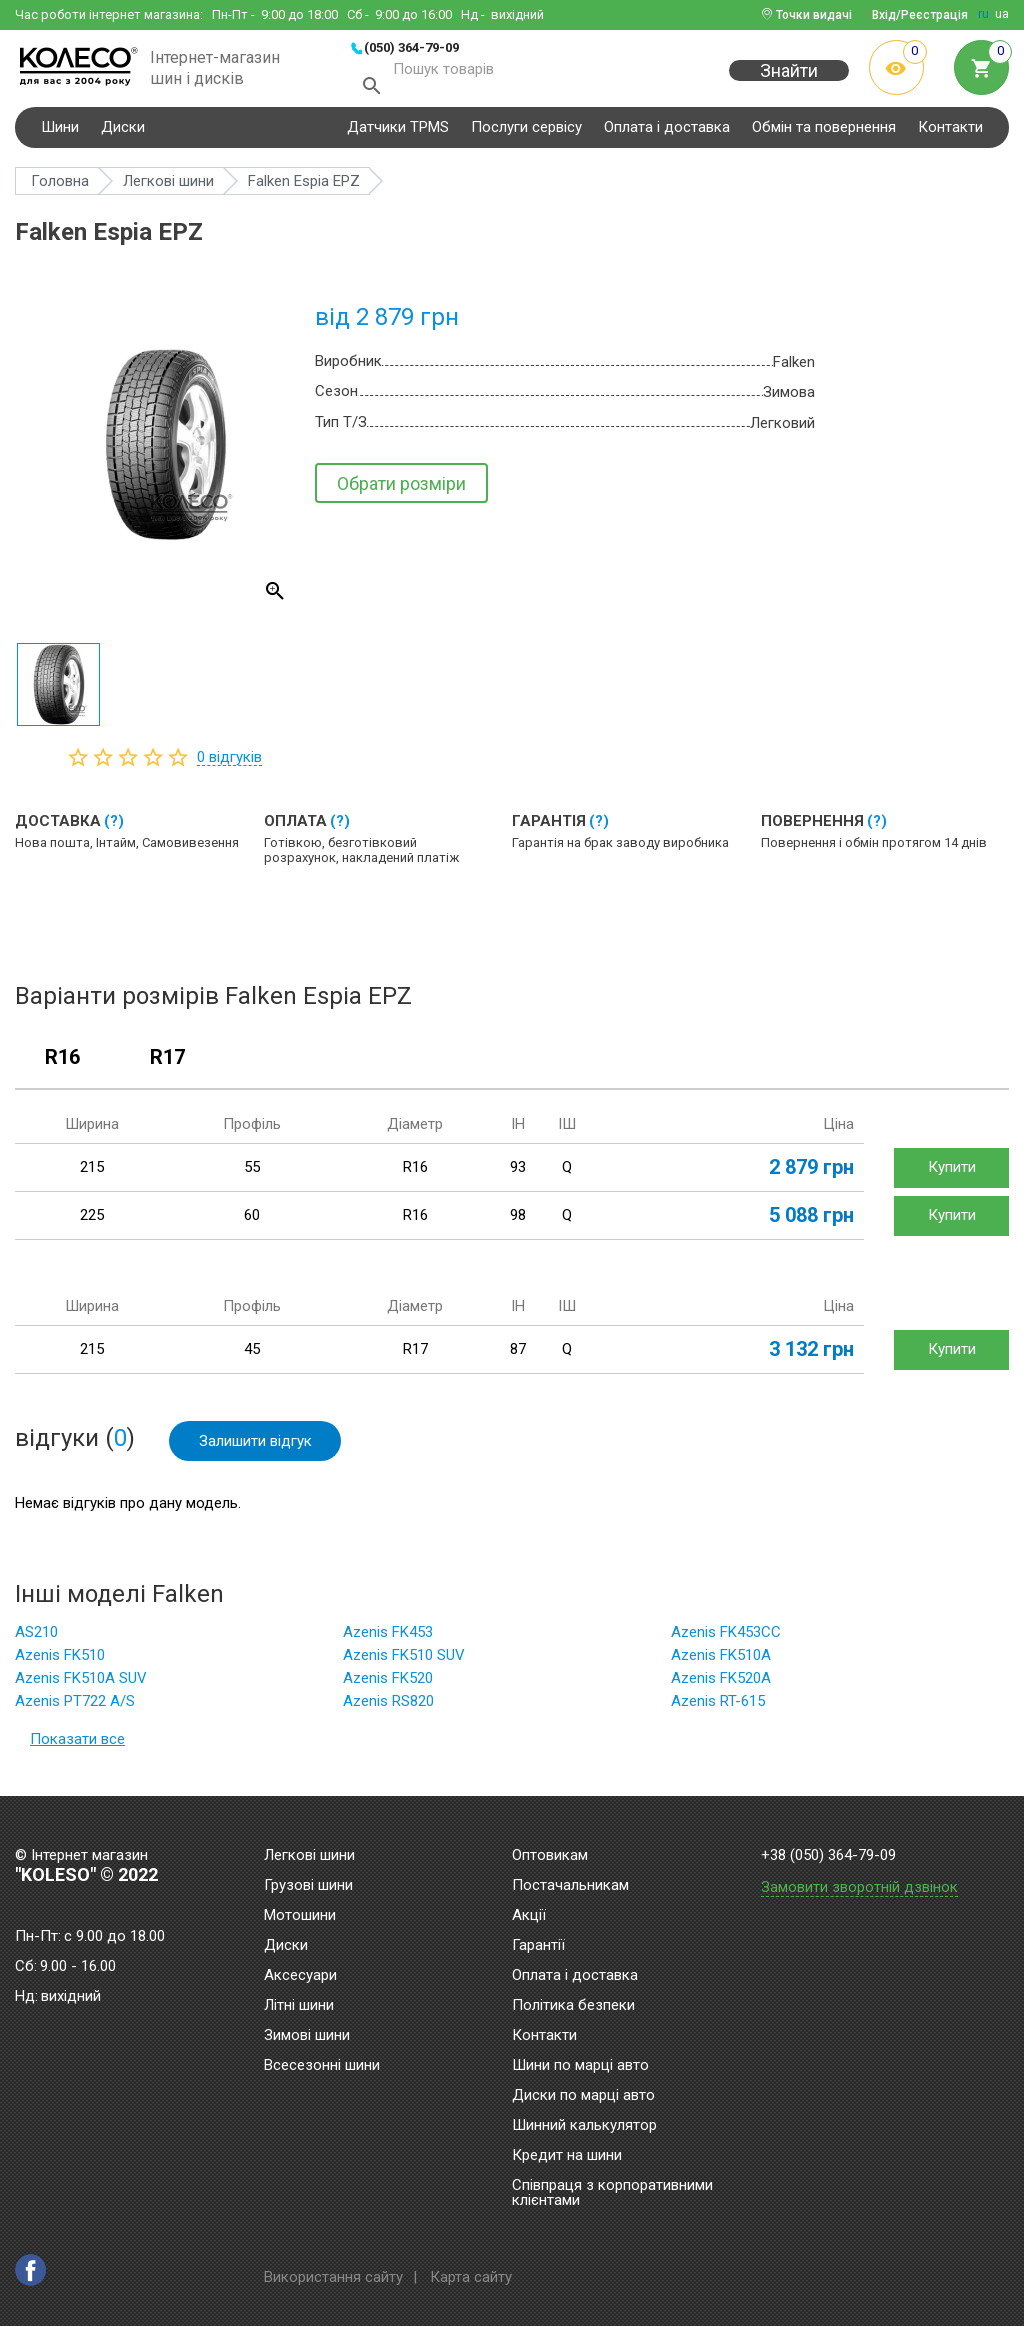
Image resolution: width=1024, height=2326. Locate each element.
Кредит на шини (567, 2156)
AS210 (36, 1640)
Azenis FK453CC (726, 1640)
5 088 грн (811, 1223)
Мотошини (300, 1916)
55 (252, 1175)
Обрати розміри (401, 490)
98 (518, 1223)
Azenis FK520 (388, 1686)
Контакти (950, 134)
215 (92, 1175)
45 (252, 1357)
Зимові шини (307, 2036)
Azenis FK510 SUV (404, 1663)
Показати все (77, 1747)
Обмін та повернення (824, 134)
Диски (123, 134)
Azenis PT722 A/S (75, 1709)
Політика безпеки (573, 2006)
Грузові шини (308, 1886)
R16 (62, 1065)
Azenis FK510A (721, 1663)
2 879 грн (811, 1175)
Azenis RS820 (388, 1709)
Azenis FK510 (60, 1663)
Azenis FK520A (721, 1686)
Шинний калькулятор (584, 2126)
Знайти (789, 81)
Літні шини (299, 2006)
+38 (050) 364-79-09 (828, 1855)
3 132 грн (811, 1357)
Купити (952, 1175)
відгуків (229, 764)
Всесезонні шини (322, 2066)
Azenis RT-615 (718, 1709)
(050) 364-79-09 (411, 47)
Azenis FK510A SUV (81, 1686)
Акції (529, 1916)
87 (518, 1357)
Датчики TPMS (398, 134)
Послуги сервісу (526, 134)
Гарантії (538, 1946)
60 (252, 1223)
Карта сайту (471, 2277)
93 (518, 1175)
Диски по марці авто (583, 2096)
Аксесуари (300, 1976)
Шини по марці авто (580, 2066)
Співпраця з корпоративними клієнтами (612, 2193)
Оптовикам (550, 1856)
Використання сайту (333, 2277)
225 (92, 1223)
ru (983, 14)
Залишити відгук (255, 1448)
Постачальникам (570, 1886)
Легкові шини (309, 1856)
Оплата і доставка (667, 134)
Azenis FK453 (388, 1640)
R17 (167, 1065)
